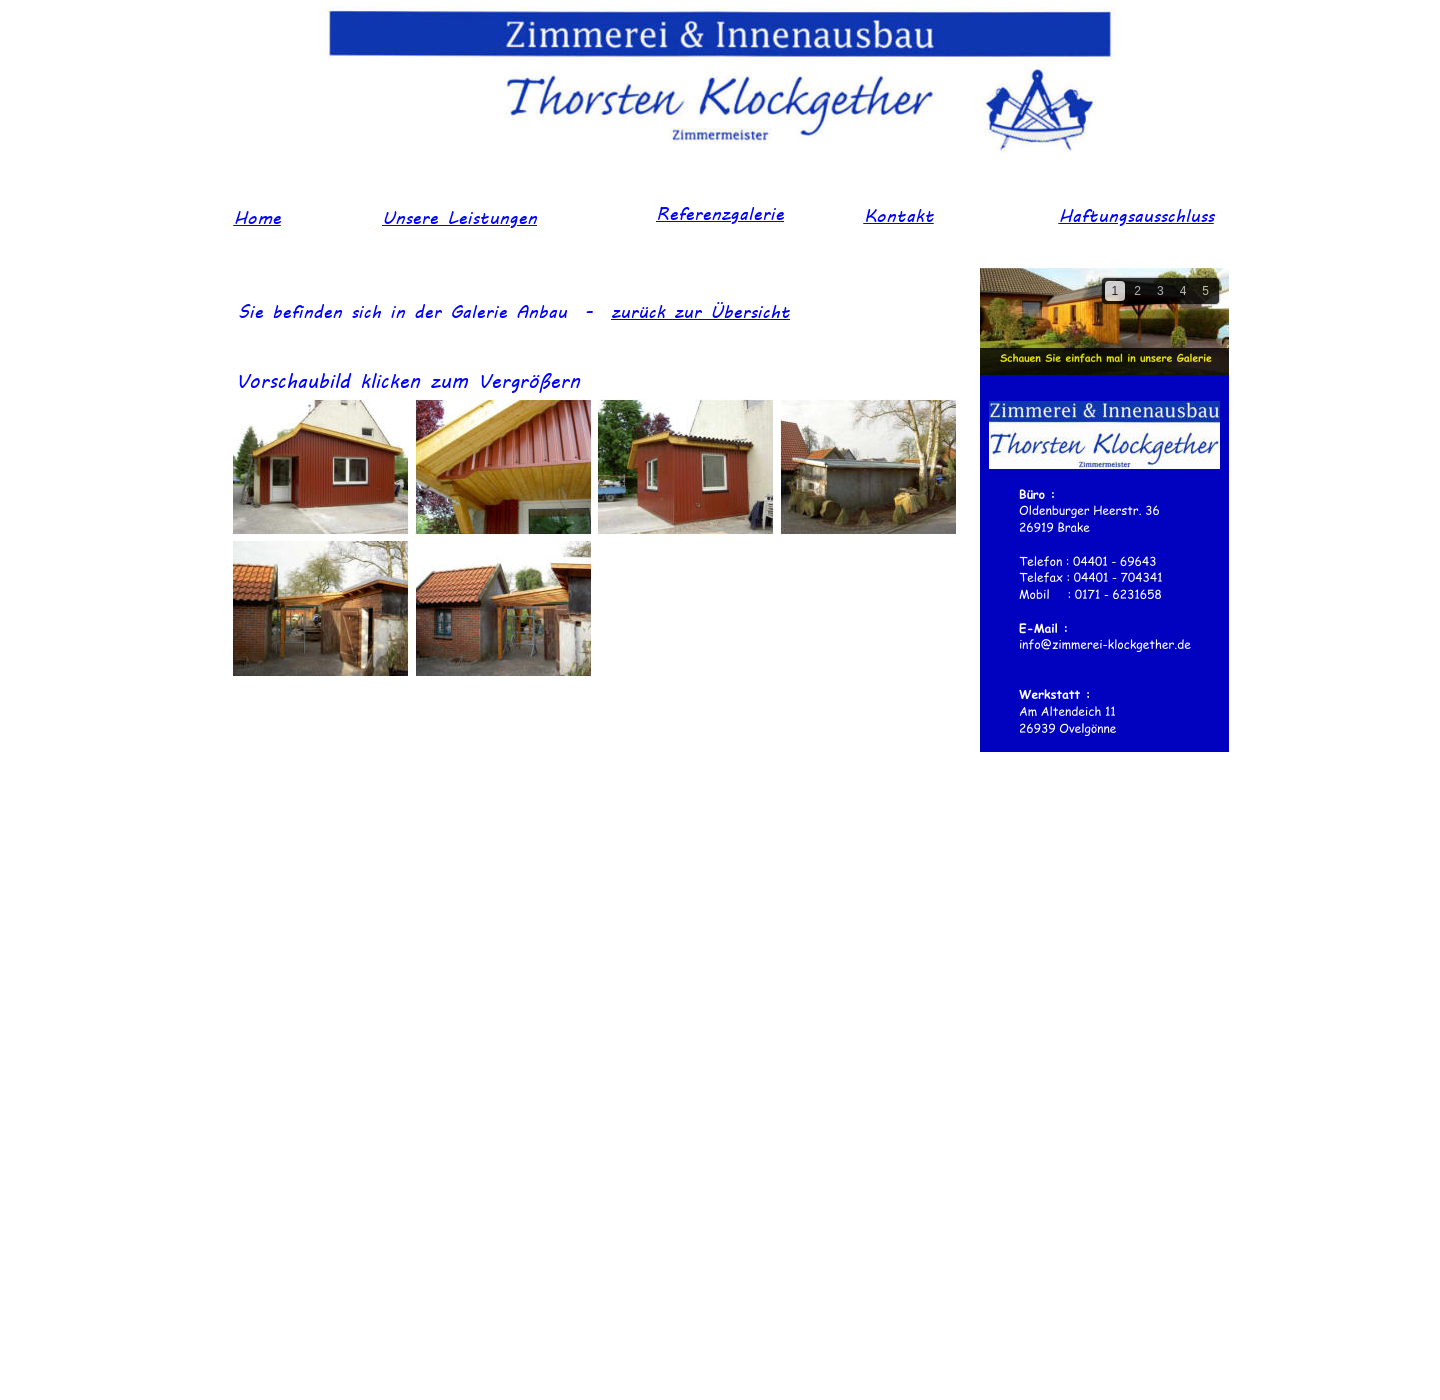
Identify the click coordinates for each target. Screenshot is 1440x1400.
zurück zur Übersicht (700, 310)
